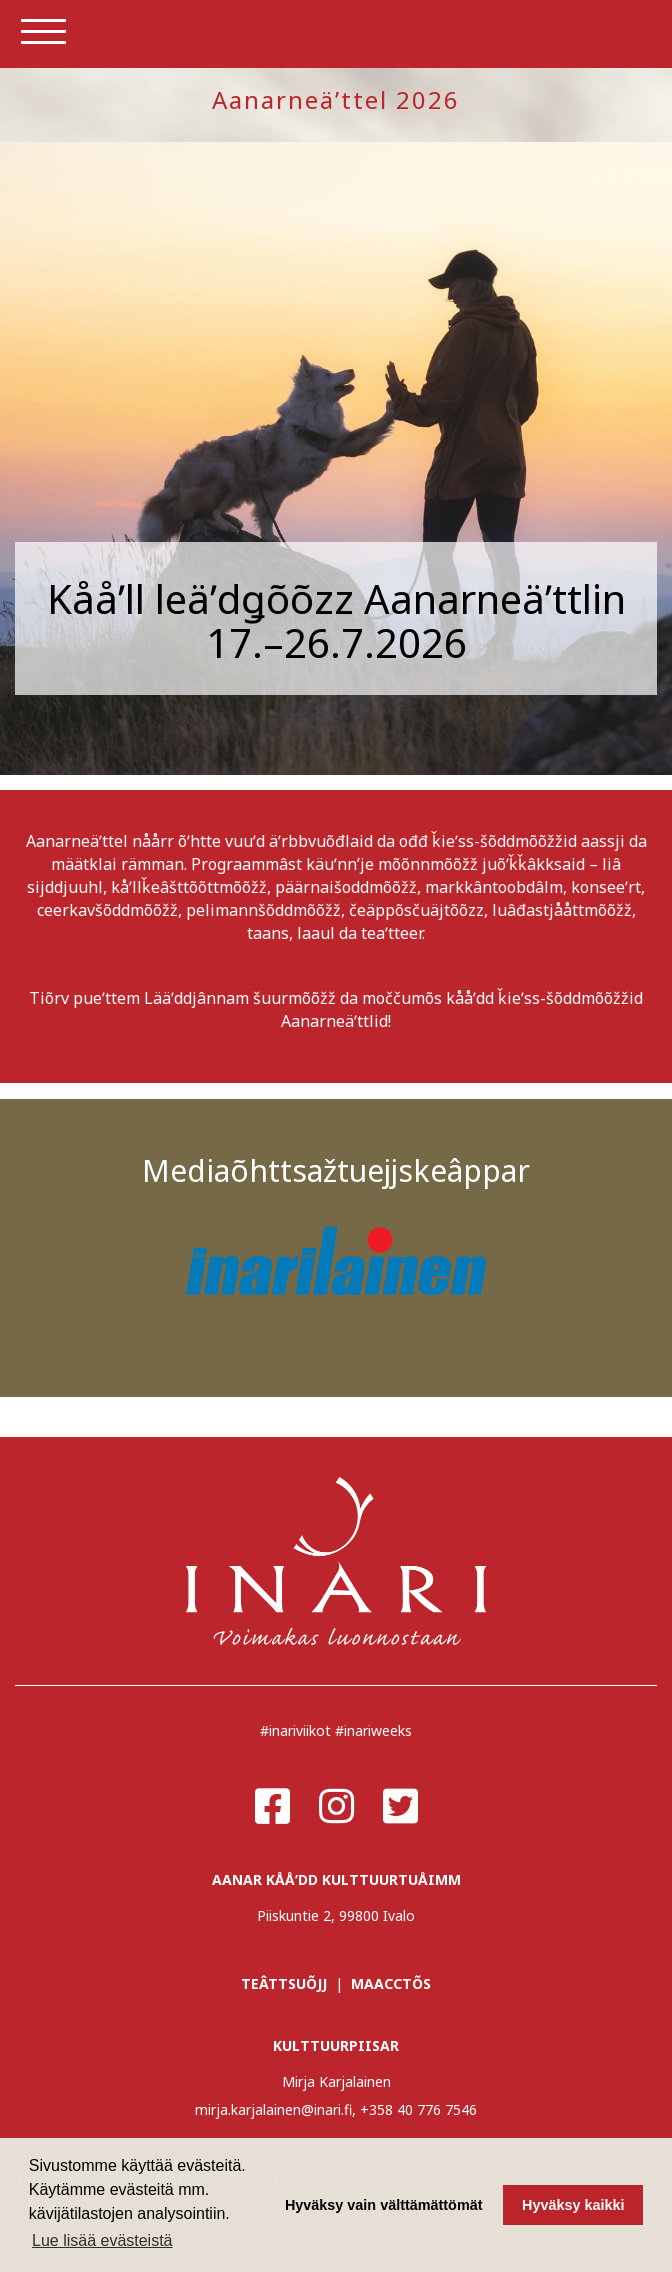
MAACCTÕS (391, 1983)
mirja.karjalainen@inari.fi (273, 2109)
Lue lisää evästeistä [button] (102, 2240)
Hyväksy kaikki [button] (573, 2205)
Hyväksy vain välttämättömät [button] (384, 2205)
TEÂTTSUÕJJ (284, 1983)
